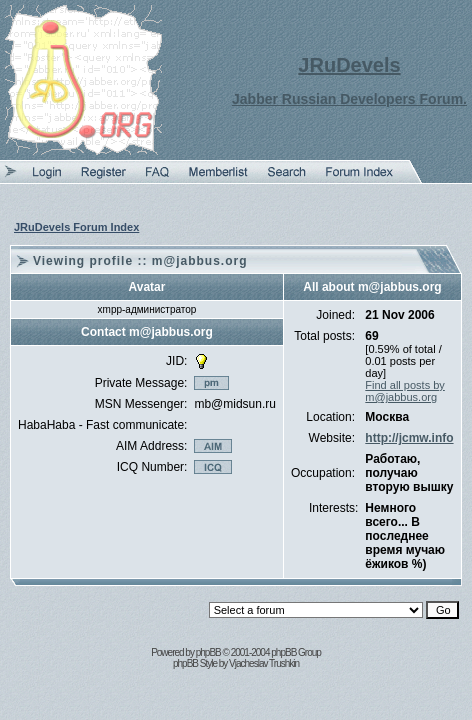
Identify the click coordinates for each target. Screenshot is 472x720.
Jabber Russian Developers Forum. (349, 99)
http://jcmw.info (409, 438)
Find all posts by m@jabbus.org (404, 391)
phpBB (208, 652)
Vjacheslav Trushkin (264, 663)
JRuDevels (349, 65)
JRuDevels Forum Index (76, 227)
